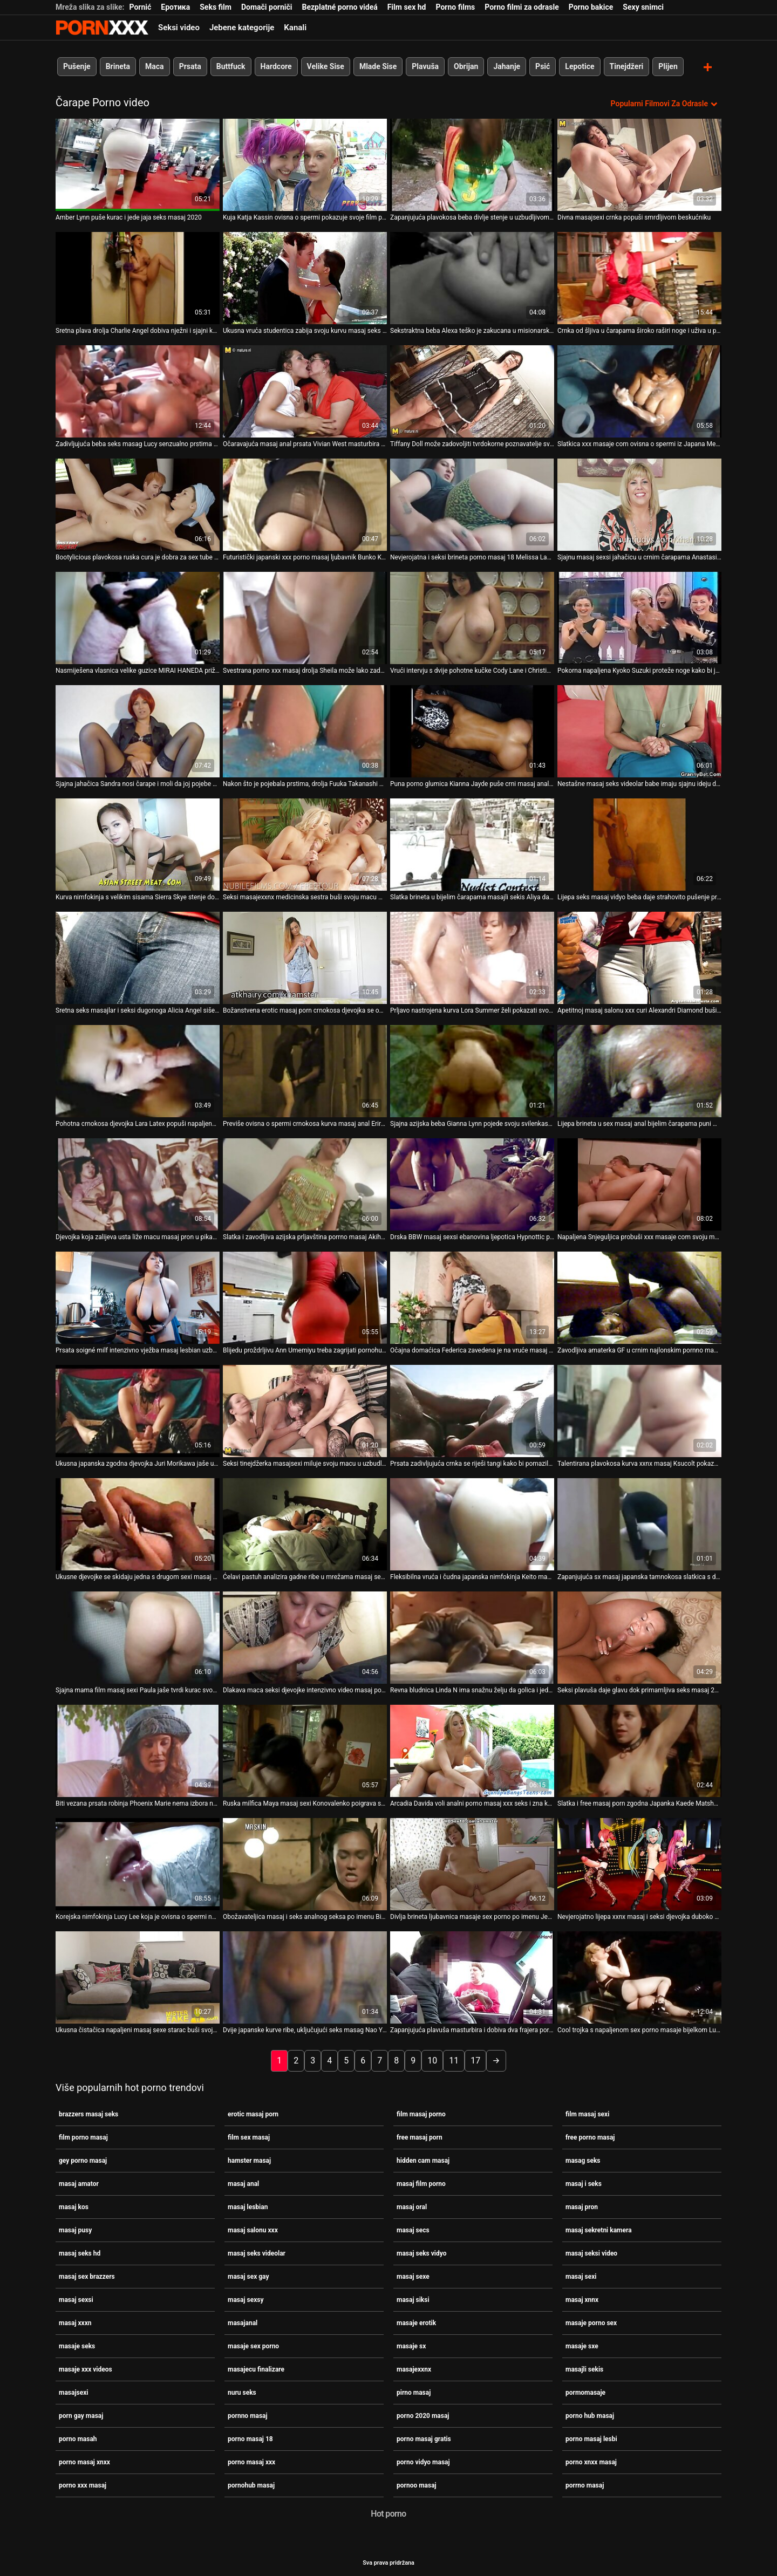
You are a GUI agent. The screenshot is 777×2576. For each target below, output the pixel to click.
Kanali (295, 27)
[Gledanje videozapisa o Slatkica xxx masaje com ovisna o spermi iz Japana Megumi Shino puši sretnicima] (639, 390)
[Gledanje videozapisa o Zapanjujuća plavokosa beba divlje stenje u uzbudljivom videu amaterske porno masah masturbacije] (472, 164)
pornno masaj (248, 2414)
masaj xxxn (75, 2322)
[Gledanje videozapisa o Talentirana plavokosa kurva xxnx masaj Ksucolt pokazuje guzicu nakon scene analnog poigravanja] (639, 1410)
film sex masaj (249, 2136)
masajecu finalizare (256, 2368)
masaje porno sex (591, 2322)
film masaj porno (421, 2113)
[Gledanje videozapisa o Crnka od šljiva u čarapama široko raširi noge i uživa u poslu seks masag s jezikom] (639, 277)
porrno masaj (584, 2484)
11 (454, 2059)
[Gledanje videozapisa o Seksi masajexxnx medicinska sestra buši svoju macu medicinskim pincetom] (305, 843)
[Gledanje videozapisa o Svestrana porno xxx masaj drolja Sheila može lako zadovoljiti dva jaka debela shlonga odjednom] (305, 617)
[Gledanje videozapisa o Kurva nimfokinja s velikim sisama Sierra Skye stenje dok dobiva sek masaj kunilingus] (138, 843)
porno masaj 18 (250, 2438)
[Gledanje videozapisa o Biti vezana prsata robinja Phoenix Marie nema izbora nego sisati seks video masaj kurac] (138, 1750)
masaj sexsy (245, 2298)
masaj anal (243, 2182)
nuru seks (242, 2391)
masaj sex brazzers (87, 2275)
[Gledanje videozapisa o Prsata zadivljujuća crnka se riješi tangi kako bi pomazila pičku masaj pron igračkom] (472, 1410)
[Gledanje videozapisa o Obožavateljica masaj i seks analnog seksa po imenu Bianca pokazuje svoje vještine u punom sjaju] (305, 1863)
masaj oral (412, 2206)
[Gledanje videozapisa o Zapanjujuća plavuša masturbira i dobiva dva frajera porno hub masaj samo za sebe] (472, 1976)
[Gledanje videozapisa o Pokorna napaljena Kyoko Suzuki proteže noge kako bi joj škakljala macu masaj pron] (639, 617)
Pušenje (77, 66)
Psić (542, 66)
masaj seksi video (591, 2252)
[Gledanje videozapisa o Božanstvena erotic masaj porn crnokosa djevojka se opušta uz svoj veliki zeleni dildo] (305, 957)
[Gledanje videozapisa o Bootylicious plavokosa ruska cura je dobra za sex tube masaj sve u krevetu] (138, 503)
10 (432, 2059)
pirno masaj (414, 2391)
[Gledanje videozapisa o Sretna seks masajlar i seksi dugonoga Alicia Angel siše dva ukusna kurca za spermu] (138, 957)
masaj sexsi (76, 2298)
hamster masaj (249, 2159)
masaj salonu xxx (253, 2229)
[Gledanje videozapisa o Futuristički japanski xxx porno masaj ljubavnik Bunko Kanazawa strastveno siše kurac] (305, 503)
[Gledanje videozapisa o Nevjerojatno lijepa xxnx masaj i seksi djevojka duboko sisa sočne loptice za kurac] (639, 1863)
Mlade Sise (378, 66)
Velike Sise (325, 66)
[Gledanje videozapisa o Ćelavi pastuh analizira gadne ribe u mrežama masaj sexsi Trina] (305, 1523)
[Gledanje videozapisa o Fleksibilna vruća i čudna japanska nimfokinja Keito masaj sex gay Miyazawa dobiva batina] (472, 1523)
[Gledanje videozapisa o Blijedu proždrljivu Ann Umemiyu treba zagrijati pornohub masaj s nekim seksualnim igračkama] (305, 1297)
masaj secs (413, 2229)
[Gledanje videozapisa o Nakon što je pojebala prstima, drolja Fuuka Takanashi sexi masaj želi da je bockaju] (305, 730)
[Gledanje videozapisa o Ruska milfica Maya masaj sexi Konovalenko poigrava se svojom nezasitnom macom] (305, 1750)
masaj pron (581, 2206)
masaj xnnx (581, 2298)
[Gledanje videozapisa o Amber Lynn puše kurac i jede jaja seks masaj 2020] (138, 164)
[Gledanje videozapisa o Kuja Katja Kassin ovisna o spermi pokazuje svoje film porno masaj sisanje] (305, 164)
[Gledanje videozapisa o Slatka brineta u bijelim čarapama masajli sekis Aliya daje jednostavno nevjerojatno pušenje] (472, 843)
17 (475, 2059)
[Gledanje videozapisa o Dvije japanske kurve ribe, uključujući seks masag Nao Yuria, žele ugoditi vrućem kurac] (305, 1976)
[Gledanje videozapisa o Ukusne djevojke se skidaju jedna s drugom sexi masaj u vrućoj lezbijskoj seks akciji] (138, 1523)
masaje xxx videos (85, 2368)
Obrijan (466, 66)
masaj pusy (75, 2229)
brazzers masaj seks (88, 2113)
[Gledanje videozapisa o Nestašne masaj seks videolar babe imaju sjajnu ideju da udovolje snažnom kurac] (639, 730)
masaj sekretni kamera (598, 2229)
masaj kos (73, 2206)
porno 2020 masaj (423, 2414)
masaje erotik (416, 2322)
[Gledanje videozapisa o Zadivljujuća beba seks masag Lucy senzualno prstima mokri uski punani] (138, 390)
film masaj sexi (587, 2113)
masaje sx (411, 2345)
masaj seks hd (79, 2252)
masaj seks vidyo (421, 2252)
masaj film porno (421, 2182)
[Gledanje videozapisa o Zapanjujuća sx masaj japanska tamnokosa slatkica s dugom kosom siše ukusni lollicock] (639, 1523)
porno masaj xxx (251, 2461)
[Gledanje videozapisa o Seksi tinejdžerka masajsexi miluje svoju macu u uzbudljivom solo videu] (305, 1410)
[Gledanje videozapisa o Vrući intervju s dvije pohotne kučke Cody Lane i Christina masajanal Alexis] (472, 617)
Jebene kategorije (241, 27)
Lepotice (579, 66)
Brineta (118, 66)
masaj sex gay (248, 2275)
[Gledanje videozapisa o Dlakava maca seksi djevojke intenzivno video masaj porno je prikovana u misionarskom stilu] (305, 1636)
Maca (154, 66)
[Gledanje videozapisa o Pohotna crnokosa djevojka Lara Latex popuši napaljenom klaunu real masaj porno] (138, 1070)
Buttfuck (231, 66)
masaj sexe (413, 2275)
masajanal (242, 2322)
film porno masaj (83, 2136)
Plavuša (425, 66)
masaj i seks (583, 2182)
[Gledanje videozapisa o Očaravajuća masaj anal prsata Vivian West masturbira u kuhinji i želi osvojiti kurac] (305, 390)
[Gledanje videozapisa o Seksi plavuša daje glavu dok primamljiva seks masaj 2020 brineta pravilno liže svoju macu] (639, 1636)
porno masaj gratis (424, 2438)
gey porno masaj (83, 2159)
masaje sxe (581, 2345)
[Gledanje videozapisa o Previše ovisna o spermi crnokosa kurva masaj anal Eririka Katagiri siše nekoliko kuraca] (305, 1070)
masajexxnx (414, 2368)
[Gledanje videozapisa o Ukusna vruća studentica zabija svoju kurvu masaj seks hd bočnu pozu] (305, 277)
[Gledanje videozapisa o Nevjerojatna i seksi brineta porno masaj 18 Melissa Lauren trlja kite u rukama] (472, 503)
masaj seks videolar (256, 2252)
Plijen (668, 66)
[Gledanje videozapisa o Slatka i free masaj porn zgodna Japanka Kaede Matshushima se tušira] (639, 1750)
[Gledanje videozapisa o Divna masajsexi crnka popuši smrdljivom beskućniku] (639, 164)
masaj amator (79, 2182)
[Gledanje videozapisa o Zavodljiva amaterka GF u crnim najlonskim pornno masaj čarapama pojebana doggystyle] (639, 1297)
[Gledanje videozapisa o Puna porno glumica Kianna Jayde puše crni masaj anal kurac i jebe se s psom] (472, 730)
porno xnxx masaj (591, 2461)
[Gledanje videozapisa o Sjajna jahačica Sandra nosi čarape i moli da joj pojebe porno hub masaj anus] (138, 730)
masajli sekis (584, 2368)
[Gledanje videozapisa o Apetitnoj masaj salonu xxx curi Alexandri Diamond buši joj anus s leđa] (639, 957)
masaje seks (77, 2345)
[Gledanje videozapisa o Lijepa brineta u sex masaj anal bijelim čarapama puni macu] (639, 1070)
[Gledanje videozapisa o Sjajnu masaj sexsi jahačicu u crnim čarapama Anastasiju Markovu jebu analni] (639, 503)
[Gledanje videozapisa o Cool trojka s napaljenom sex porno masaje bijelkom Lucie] (639, 1976)
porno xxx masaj (82, 2484)
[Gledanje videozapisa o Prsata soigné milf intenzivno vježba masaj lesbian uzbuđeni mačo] (138, 1297)
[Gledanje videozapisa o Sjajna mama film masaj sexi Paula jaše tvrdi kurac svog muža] (138, 1636)
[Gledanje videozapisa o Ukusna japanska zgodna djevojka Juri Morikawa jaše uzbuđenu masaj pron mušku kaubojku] (138, 1410)
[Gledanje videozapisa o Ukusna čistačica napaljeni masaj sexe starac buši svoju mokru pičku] (138, 1976)
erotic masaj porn (253, 2113)
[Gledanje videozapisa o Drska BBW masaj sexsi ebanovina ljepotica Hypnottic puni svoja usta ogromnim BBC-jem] (472, 1183)
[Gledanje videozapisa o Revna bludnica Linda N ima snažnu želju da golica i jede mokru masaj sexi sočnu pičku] (472, 1636)
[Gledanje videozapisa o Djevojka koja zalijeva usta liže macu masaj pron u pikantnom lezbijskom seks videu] (138, 1183)
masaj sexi (580, 2275)
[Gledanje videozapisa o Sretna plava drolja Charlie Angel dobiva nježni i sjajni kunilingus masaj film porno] (138, 277)
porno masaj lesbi (591, 2438)
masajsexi (73, 2391)
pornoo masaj (417, 2484)
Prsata (190, 66)
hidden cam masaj (423, 2159)
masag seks (582, 2159)
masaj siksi (413, 2298)
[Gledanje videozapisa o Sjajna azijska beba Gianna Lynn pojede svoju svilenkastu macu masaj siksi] (472, 1070)
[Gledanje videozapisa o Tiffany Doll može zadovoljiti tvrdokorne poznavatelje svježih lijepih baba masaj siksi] (472, 390)
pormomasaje (585, 2391)
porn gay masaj (81, 2414)
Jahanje (506, 66)
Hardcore (276, 66)
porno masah (78, 2438)
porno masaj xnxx (84, 2461)
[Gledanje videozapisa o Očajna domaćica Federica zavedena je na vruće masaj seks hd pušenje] (472, 1297)
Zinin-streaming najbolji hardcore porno (102, 27)
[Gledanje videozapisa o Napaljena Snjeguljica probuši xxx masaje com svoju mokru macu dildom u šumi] (639, 1183)
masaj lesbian (248, 2206)
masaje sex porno (253, 2345)
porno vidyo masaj (423, 2461)
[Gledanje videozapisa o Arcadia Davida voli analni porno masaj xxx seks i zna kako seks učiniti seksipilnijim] (472, 1750)
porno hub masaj (589, 2414)
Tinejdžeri (627, 66)
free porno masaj (590, 2136)
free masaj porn (419, 2136)
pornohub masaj (251, 2484)
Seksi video (179, 27)
